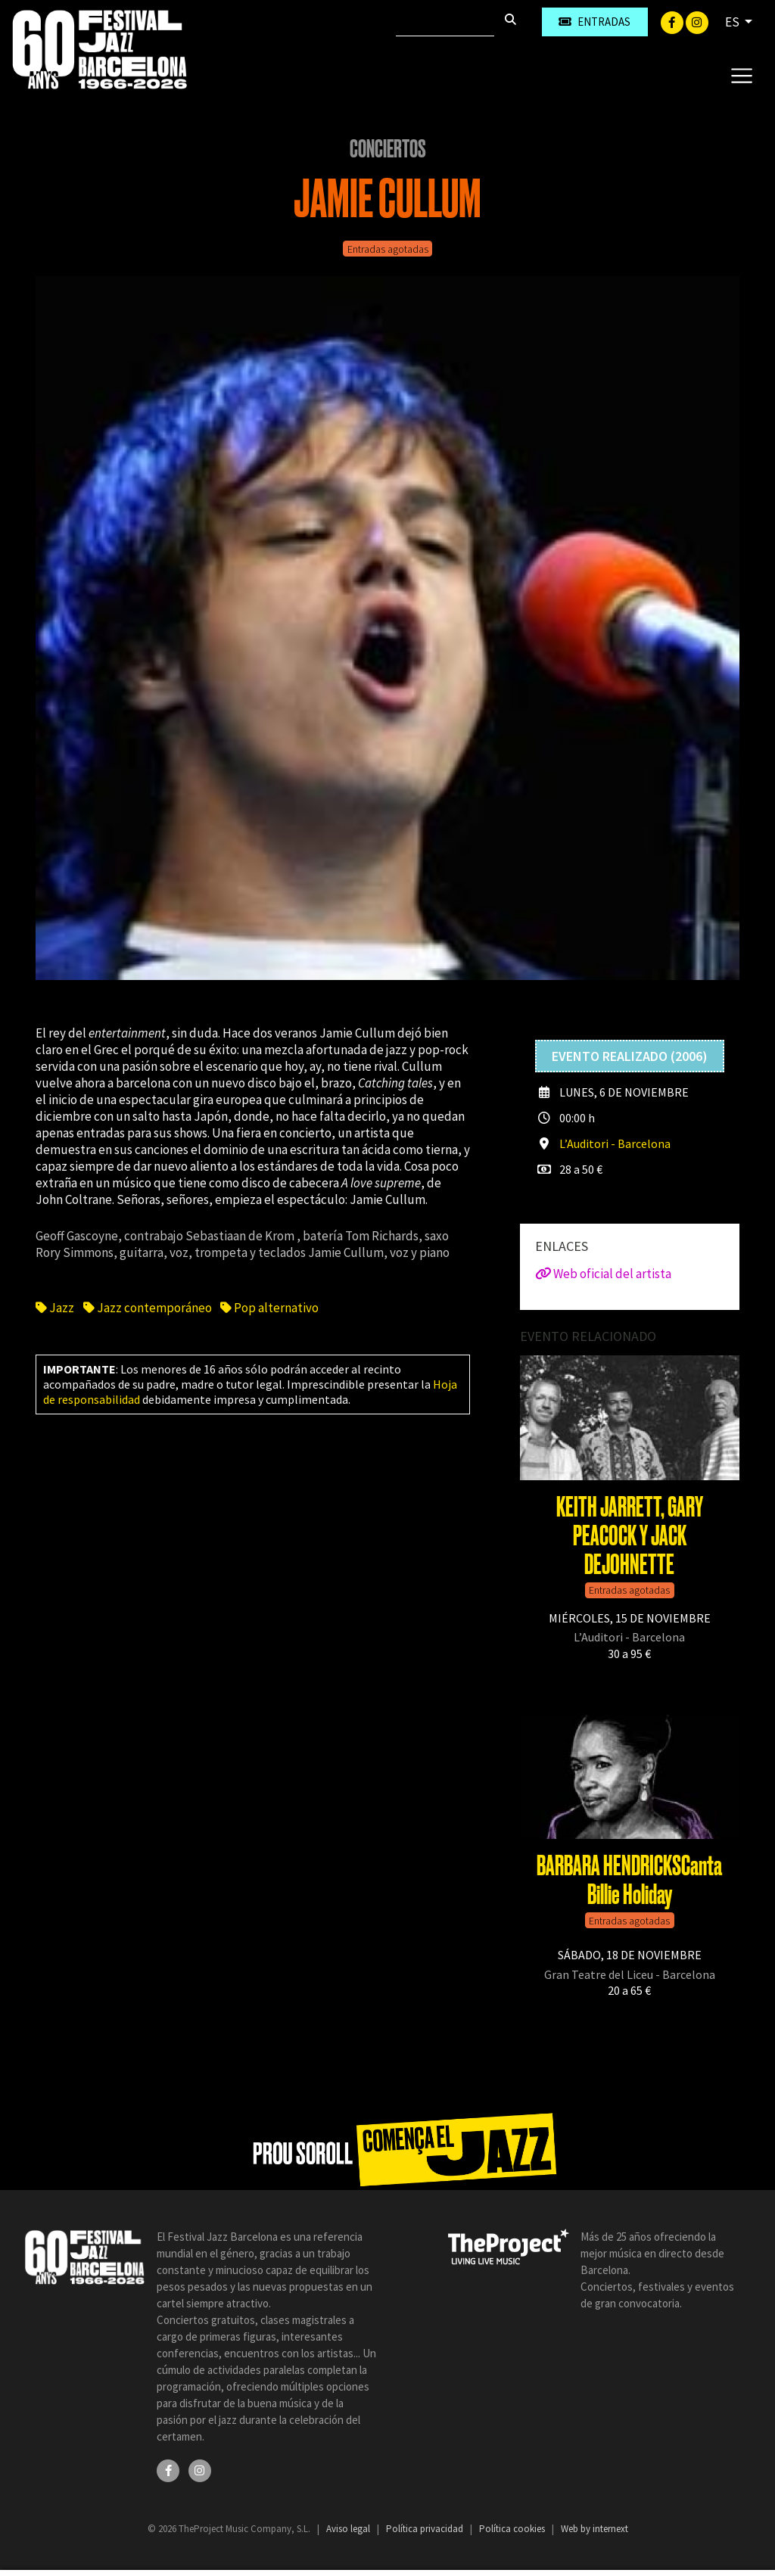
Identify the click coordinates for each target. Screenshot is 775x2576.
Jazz (56, 1307)
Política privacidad (425, 2528)
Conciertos (388, 149)
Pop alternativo (269, 1307)
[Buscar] (445, 22)
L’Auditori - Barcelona (615, 1143)
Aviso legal (349, 2528)
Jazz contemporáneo (147, 1307)
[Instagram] (697, 21)
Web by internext (594, 2528)
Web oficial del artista (603, 1273)
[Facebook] (673, 21)
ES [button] (733, 22)
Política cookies (513, 2528)
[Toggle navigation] (741, 75)
